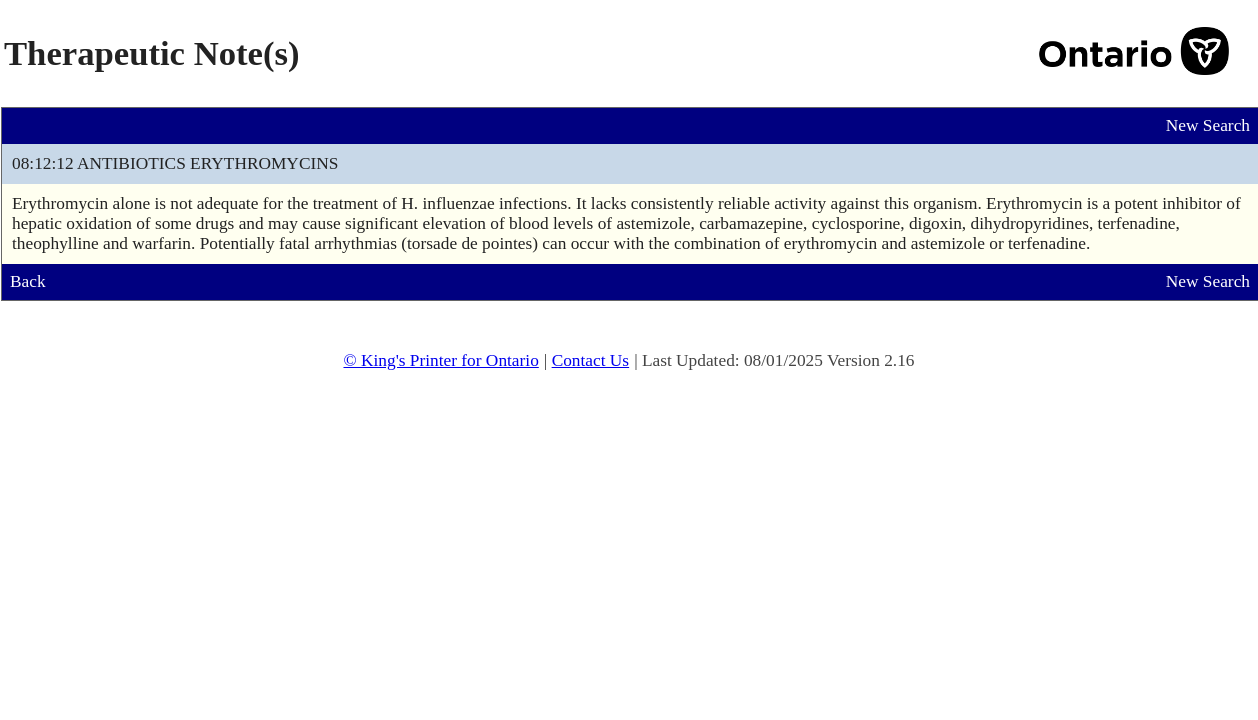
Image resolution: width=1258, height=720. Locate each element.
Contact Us (591, 360)
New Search (1208, 125)
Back (28, 281)
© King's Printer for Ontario (440, 360)
